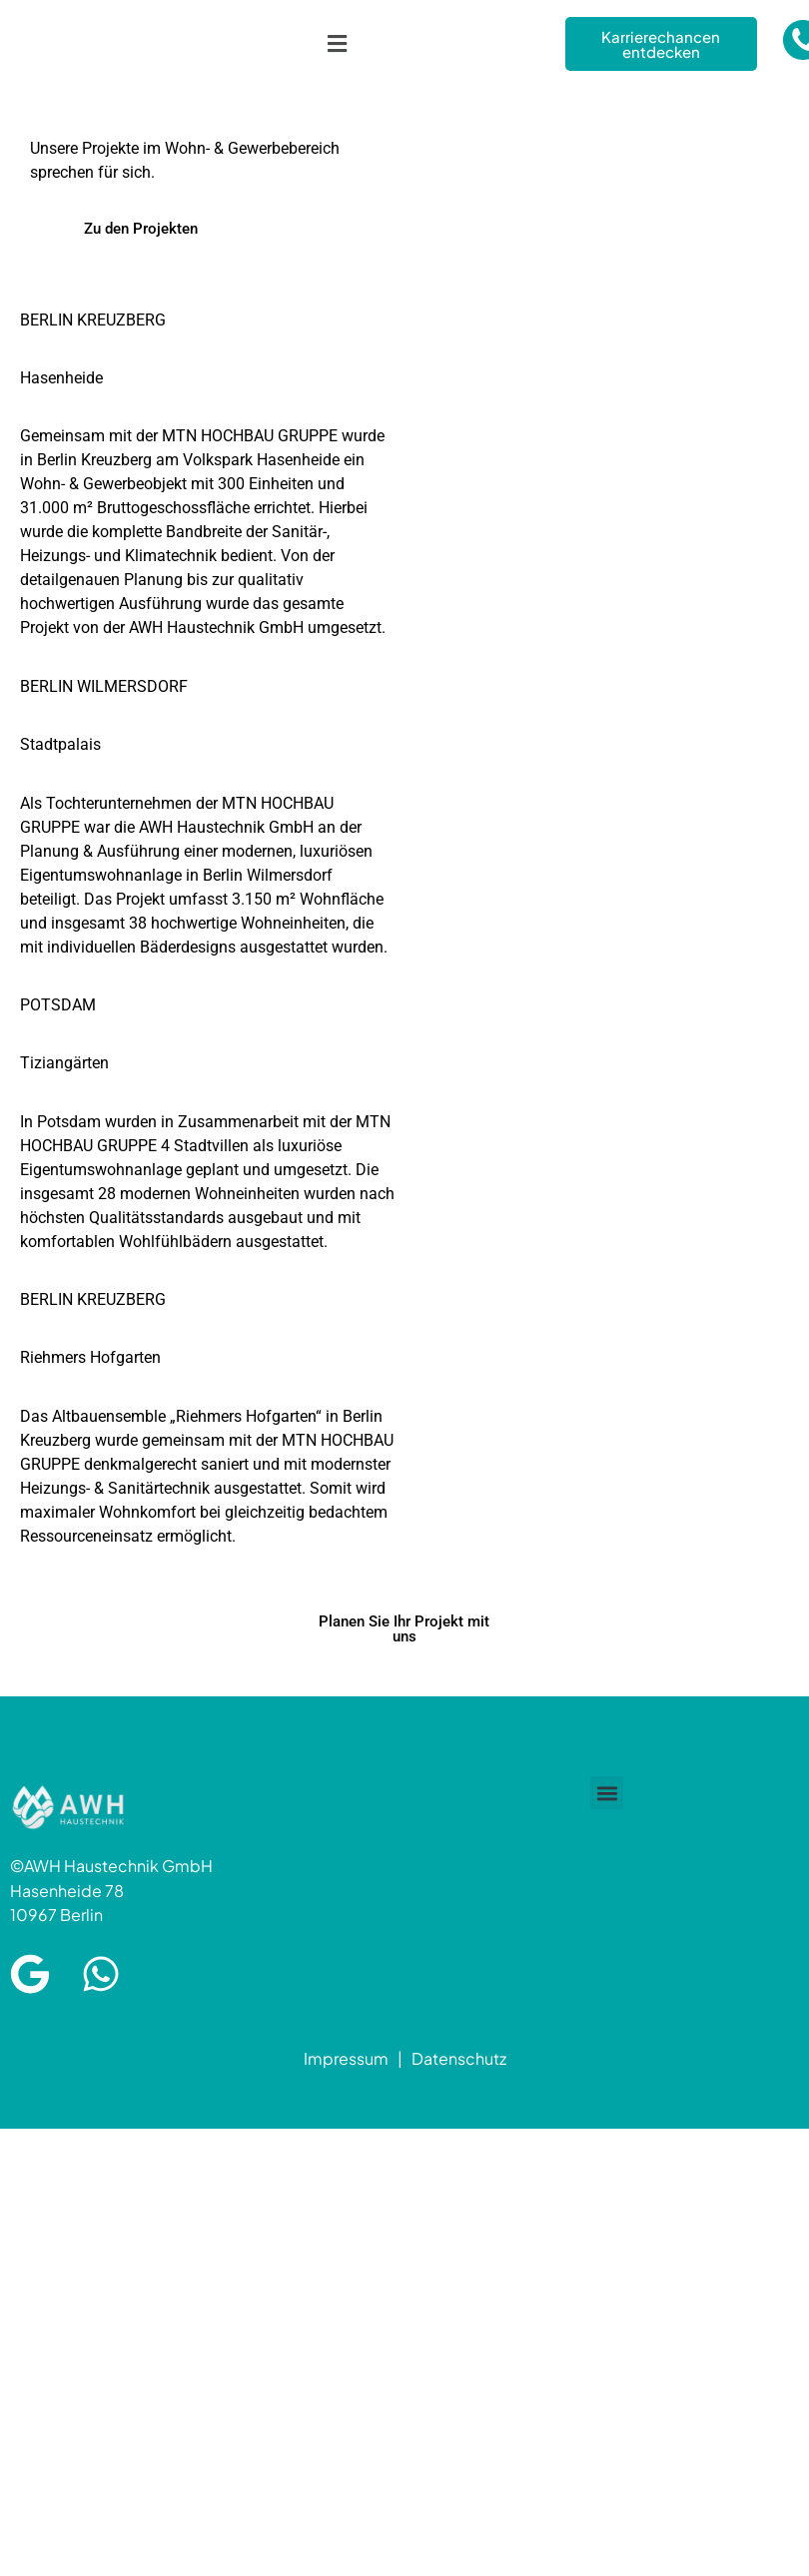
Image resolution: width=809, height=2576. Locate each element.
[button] (338, 43)
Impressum (346, 2058)
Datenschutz (458, 2058)
